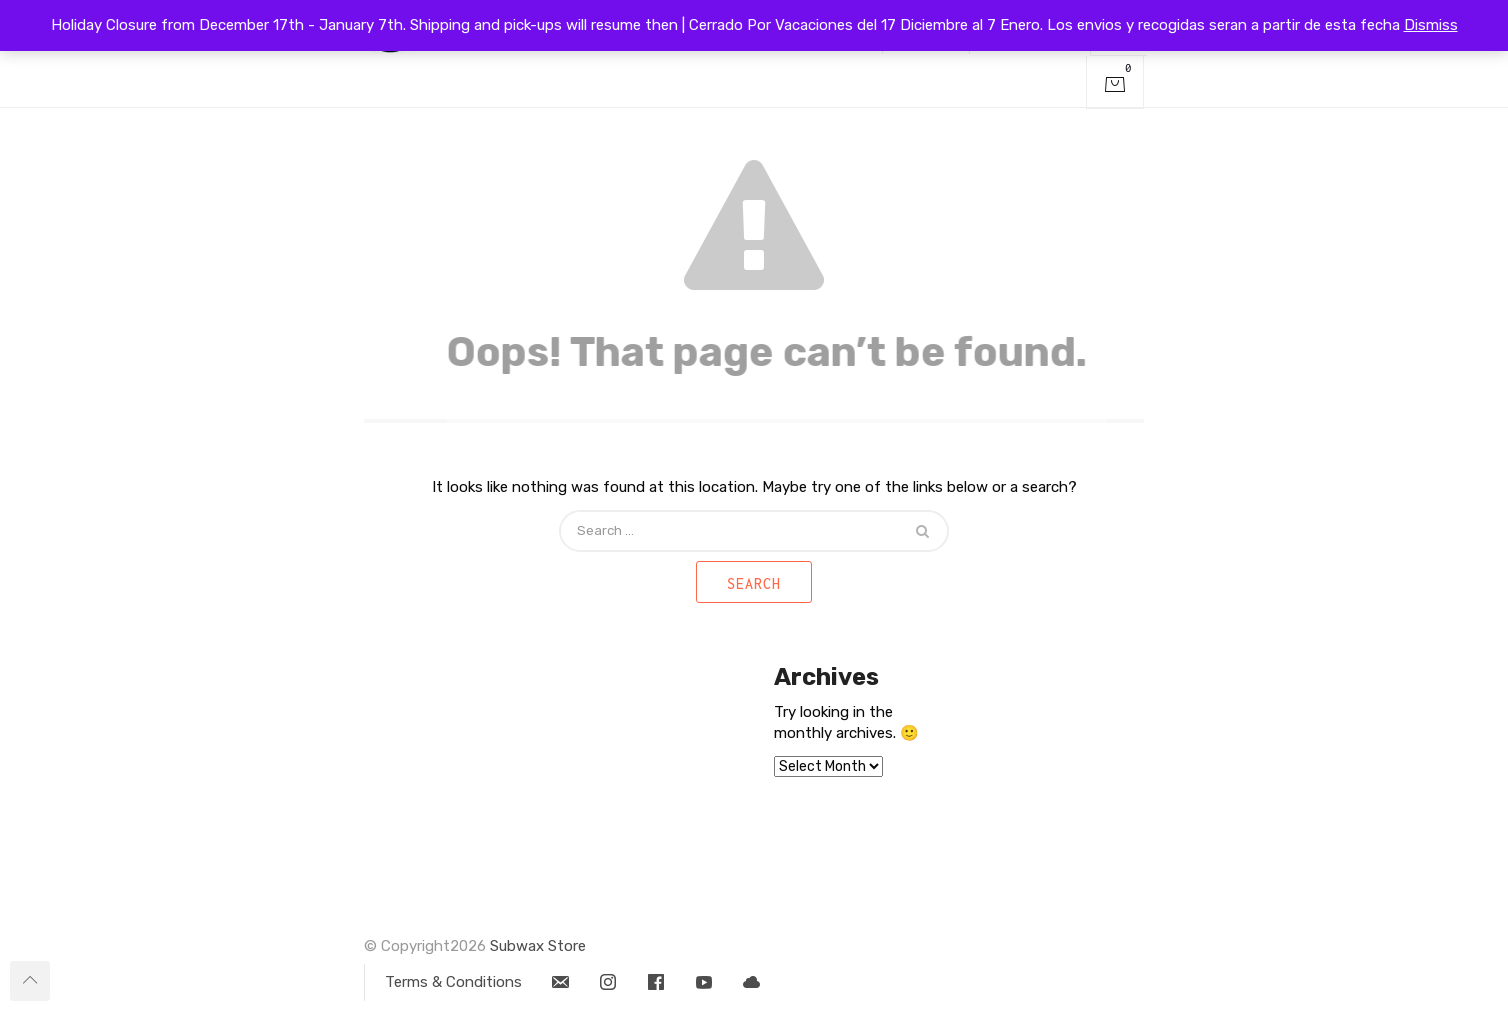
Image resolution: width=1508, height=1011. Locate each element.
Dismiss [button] (1431, 25)
